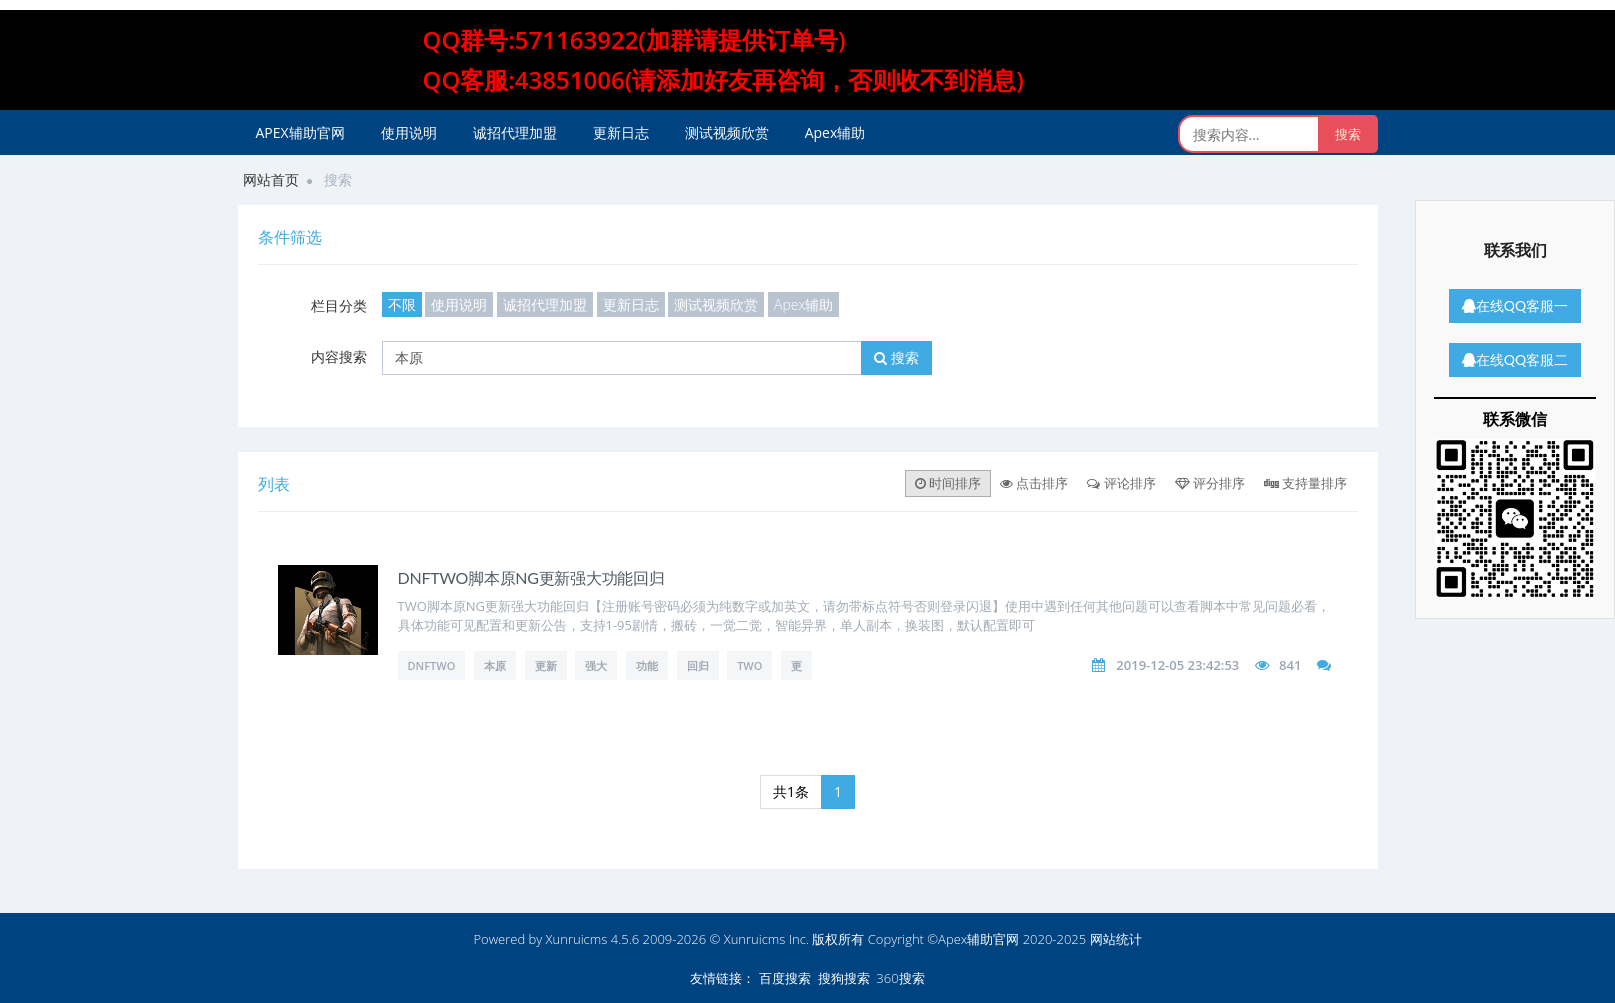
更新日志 (621, 132)
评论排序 (1121, 483)
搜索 (896, 357)
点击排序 (1034, 483)
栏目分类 (339, 305)
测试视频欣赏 (727, 132)
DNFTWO (432, 665)
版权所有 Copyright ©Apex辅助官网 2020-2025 (949, 939)
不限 (402, 304)
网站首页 (271, 179)
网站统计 (1116, 939)
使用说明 (409, 132)
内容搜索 (339, 356)
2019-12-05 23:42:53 (1177, 665)
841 (1290, 665)
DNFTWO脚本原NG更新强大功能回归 (531, 577)
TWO (749, 665)
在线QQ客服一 (1515, 305)
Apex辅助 (835, 132)
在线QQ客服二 (1515, 359)
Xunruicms (577, 939)
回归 (698, 665)
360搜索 (900, 978)
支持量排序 (1305, 483)
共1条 (791, 791)
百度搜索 (785, 978)
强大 (596, 665)
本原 (495, 665)
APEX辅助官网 (300, 132)
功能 (647, 665)
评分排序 (1210, 483)
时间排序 (948, 483)
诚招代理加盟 (515, 132)
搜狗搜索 (844, 978)
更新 (546, 665)
